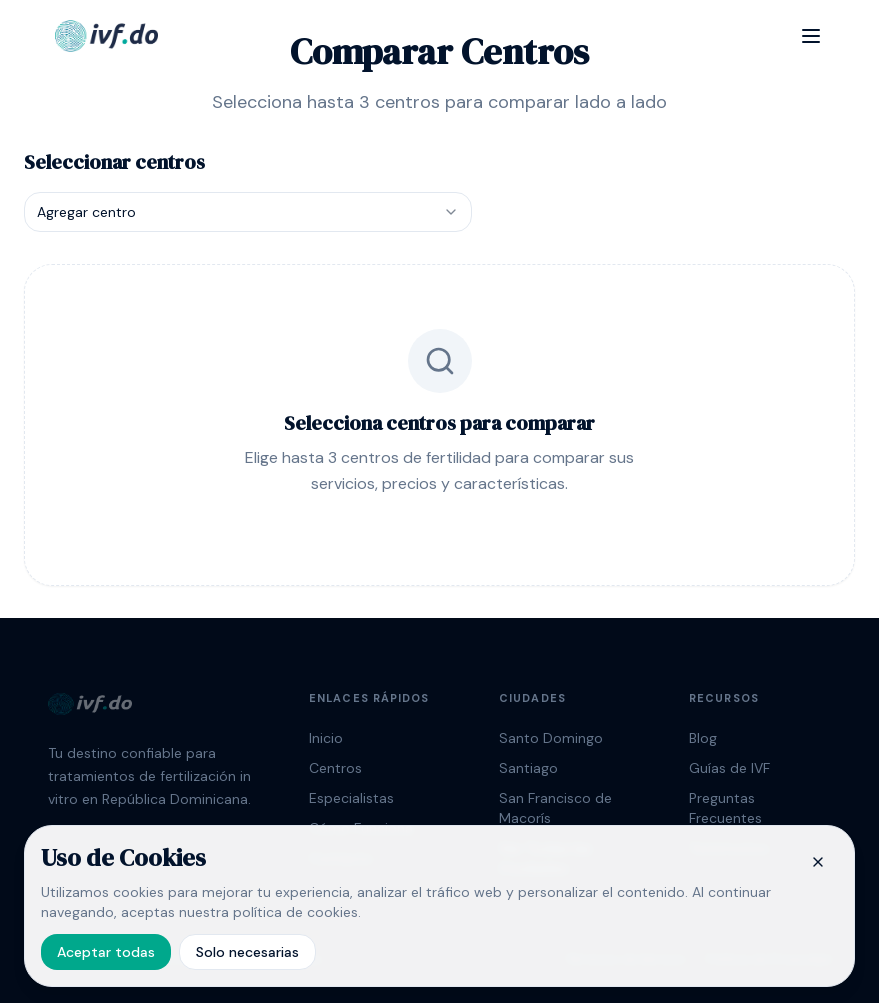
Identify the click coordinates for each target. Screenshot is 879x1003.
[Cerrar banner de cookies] (818, 862)
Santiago (528, 768)
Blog (703, 738)
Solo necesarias (247, 952)
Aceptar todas (106, 952)
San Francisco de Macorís (555, 808)
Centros (335, 768)
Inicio (326, 738)
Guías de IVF (729, 768)
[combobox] (248, 212)
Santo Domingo (551, 738)
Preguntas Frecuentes (725, 808)
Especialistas (351, 798)
